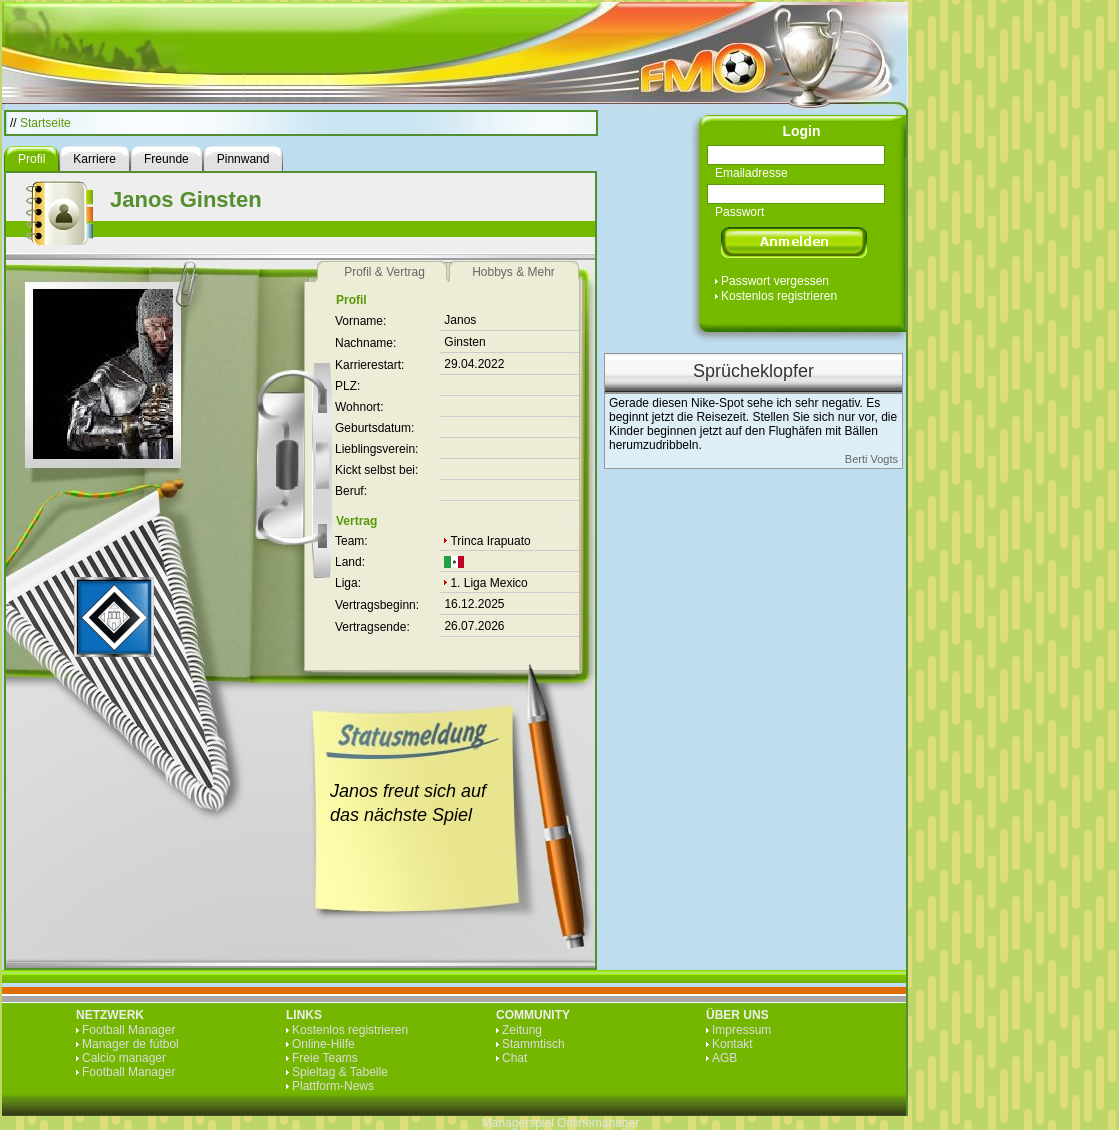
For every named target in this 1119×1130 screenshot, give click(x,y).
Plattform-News (333, 1086)
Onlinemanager (598, 1123)
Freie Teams (325, 1058)
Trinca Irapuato (490, 541)
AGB (724, 1058)
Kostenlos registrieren (779, 296)
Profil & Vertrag (384, 272)
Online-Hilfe (323, 1044)
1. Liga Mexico (488, 583)
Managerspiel (518, 1123)
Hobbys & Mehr (513, 272)
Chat (514, 1058)
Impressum (741, 1030)
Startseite (45, 123)
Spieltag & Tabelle (340, 1072)
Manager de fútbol (130, 1044)
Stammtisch (533, 1044)
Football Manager (128, 1030)
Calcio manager (124, 1058)
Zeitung (522, 1030)
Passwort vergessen (775, 281)
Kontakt (732, 1044)
